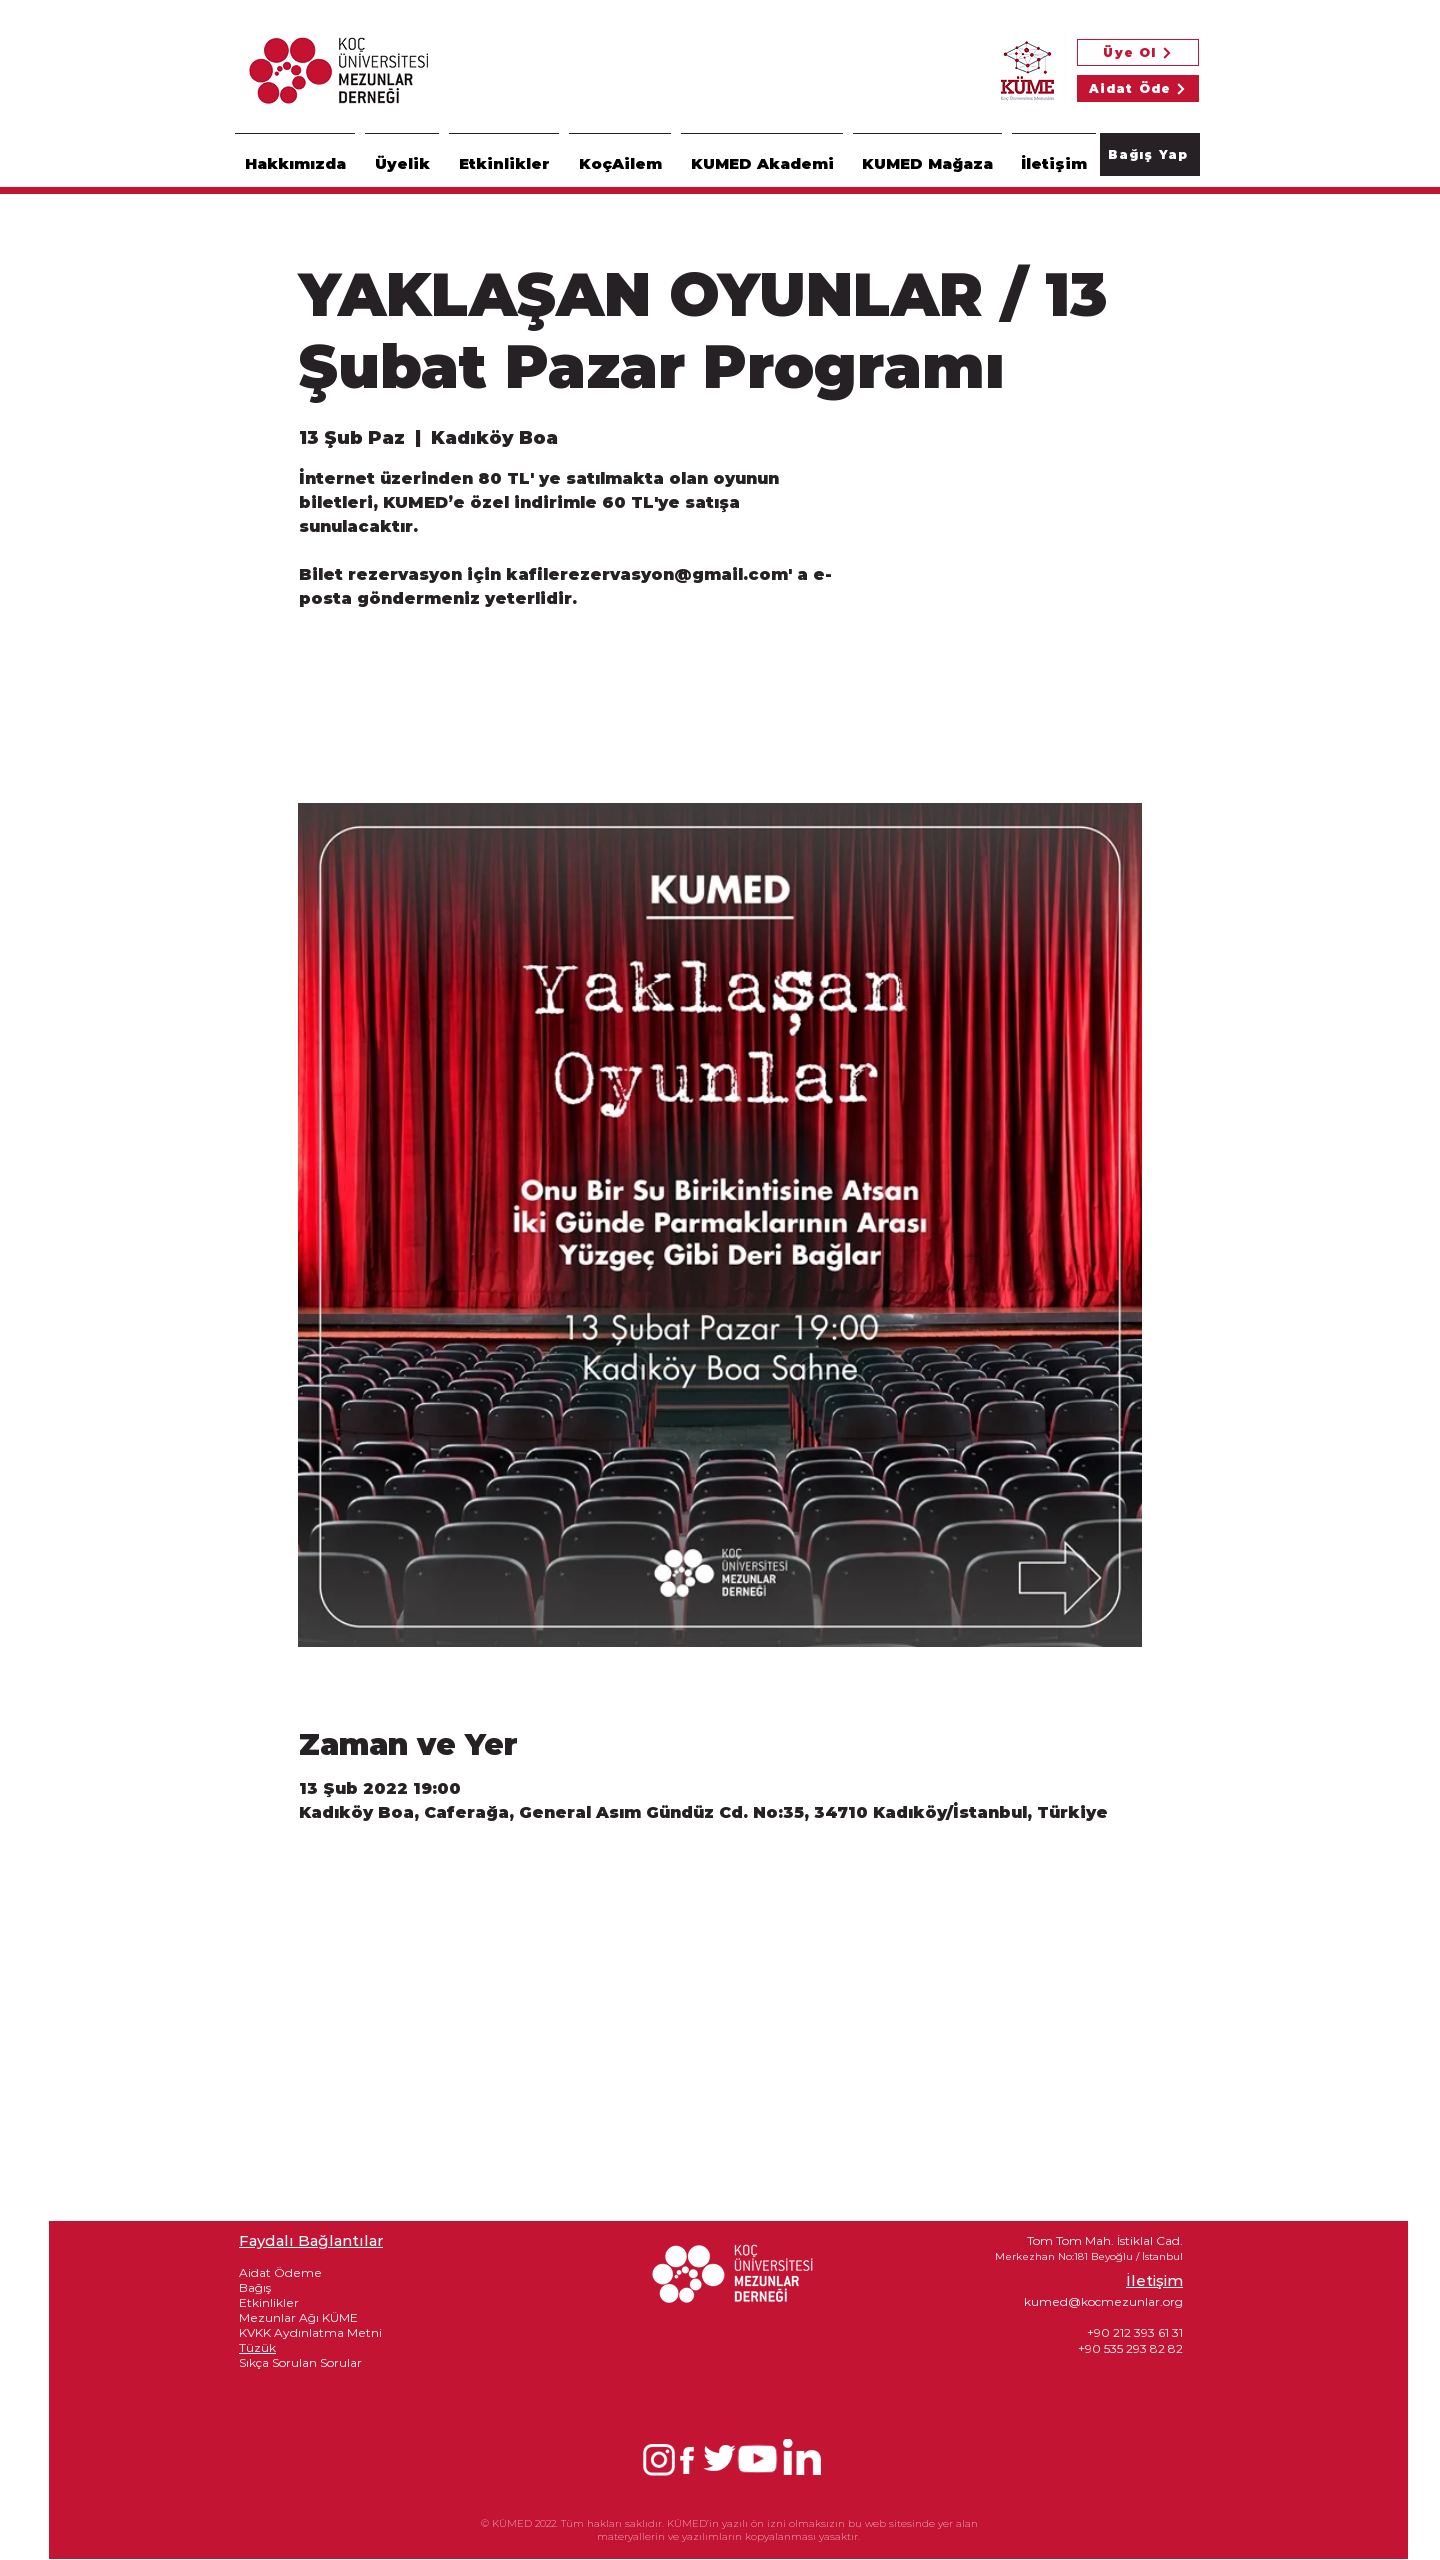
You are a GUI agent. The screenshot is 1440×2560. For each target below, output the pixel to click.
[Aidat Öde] (1138, 88)
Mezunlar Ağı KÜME (298, 2317)
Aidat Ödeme (280, 2272)
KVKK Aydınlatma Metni (310, 2332)
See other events (439, 709)
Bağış (255, 2287)
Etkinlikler (269, 2302)
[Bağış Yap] (1150, 154)
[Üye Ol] (1138, 52)
